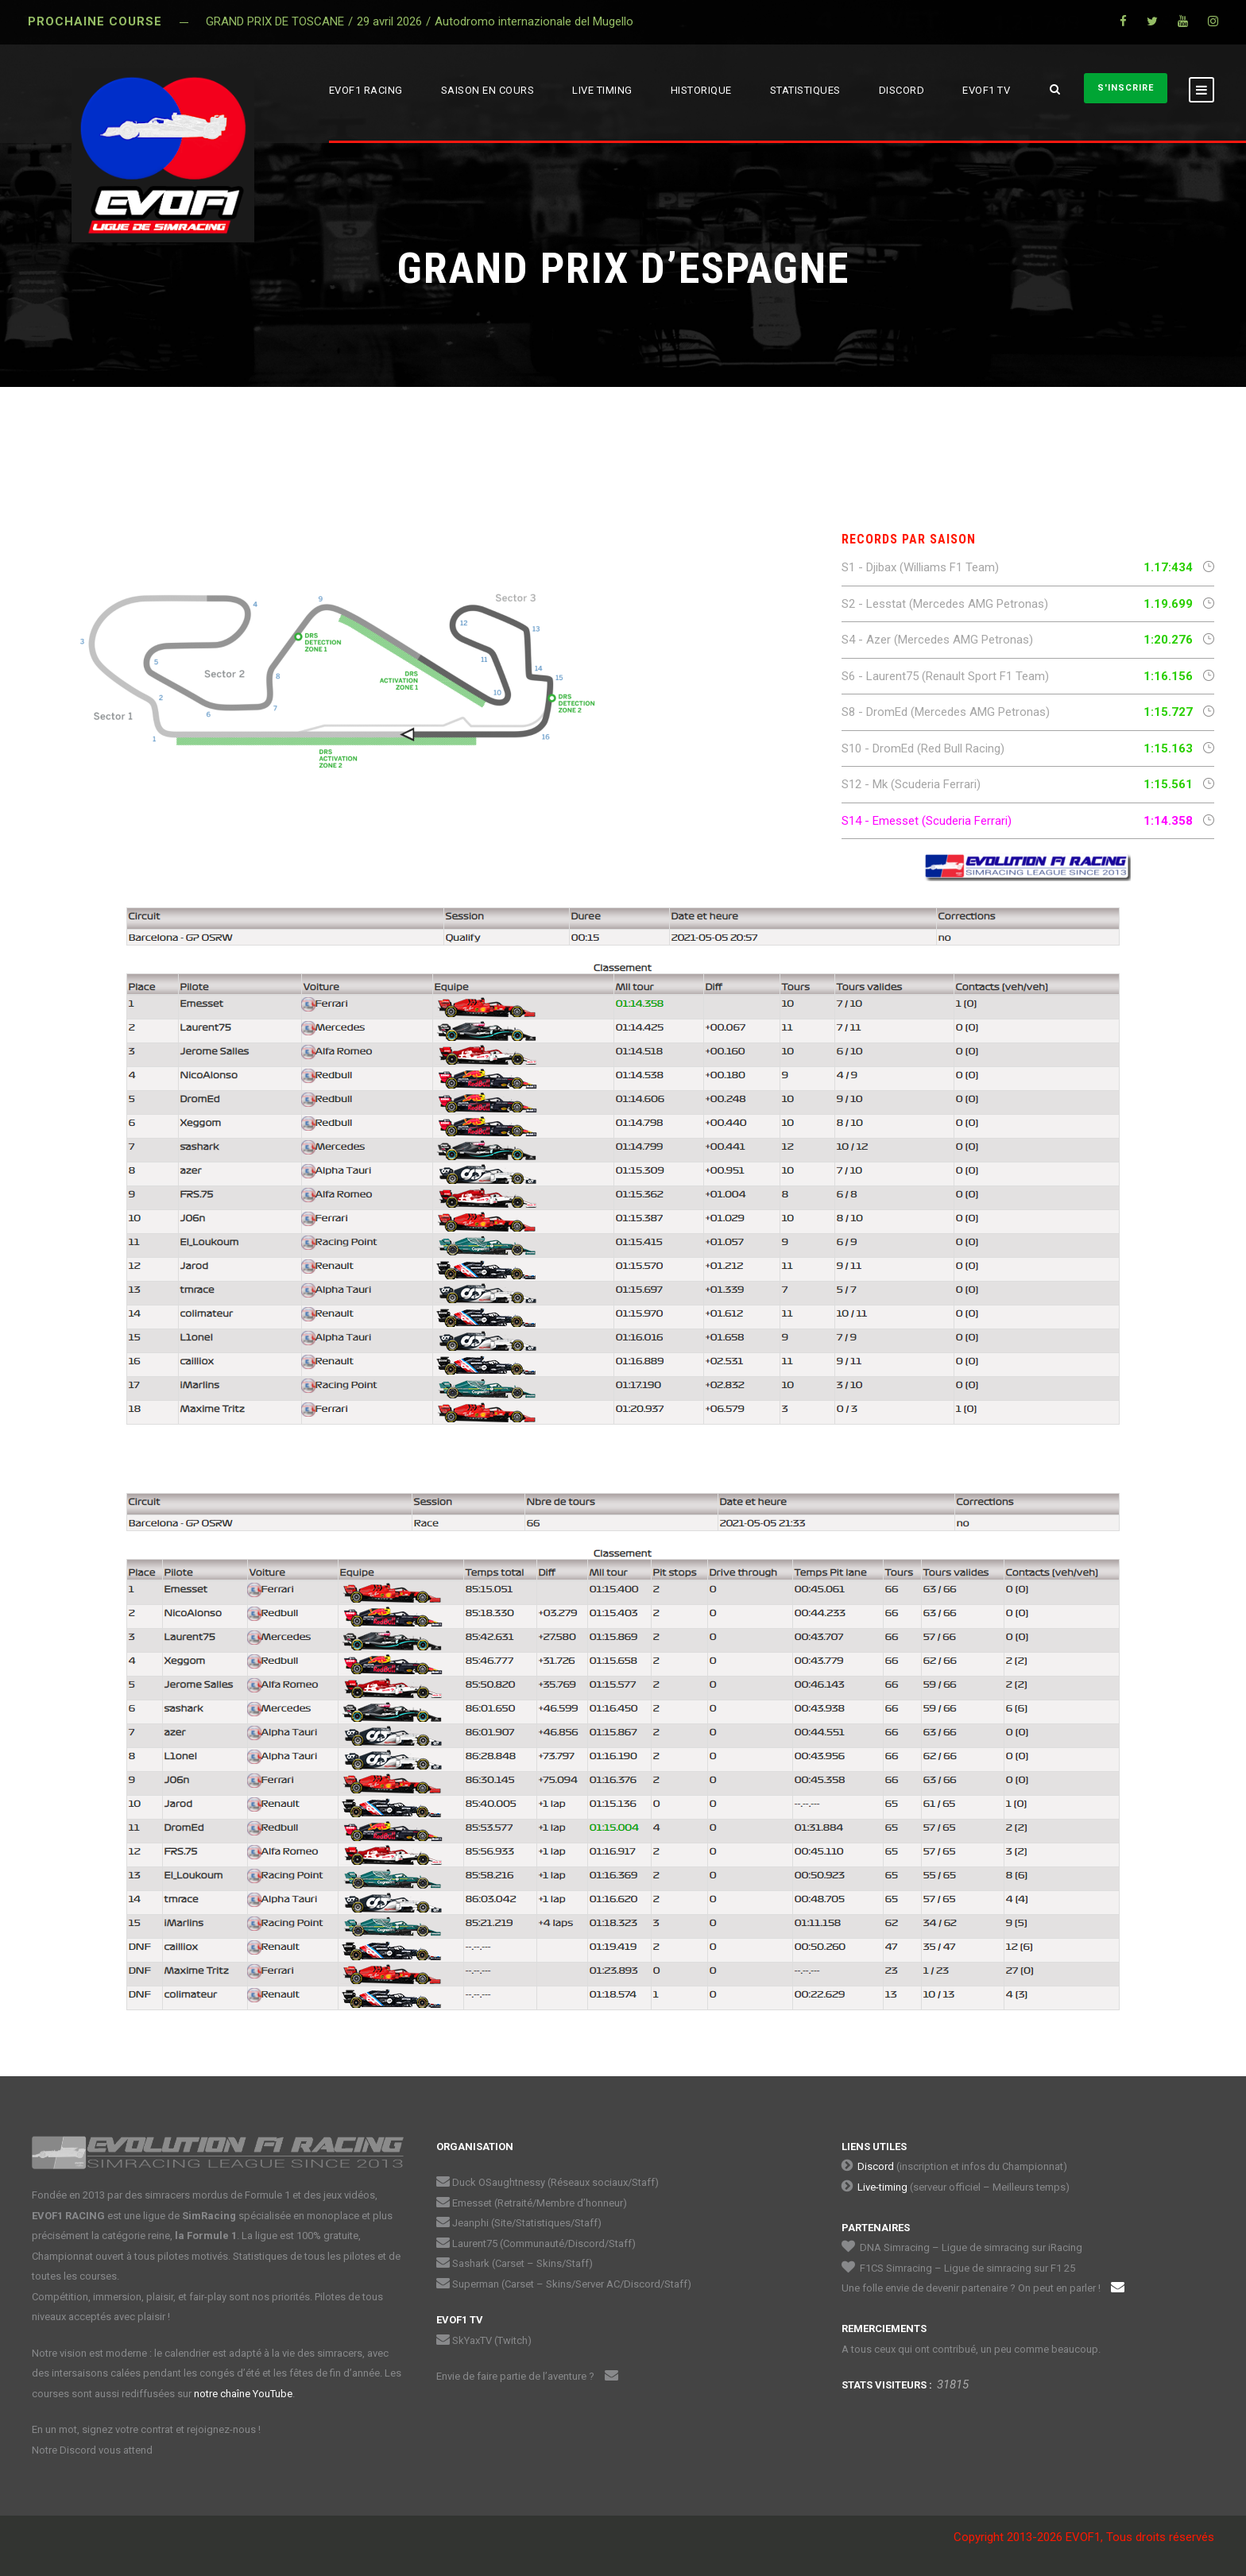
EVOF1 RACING (366, 90)
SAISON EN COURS (488, 90)
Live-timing (882, 2187)
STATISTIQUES (805, 90)
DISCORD (902, 90)
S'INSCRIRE (1125, 88)
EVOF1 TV (986, 90)
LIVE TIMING (602, 90)
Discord (875, 2166)
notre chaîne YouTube (243, 2394)
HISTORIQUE (701, 90)
